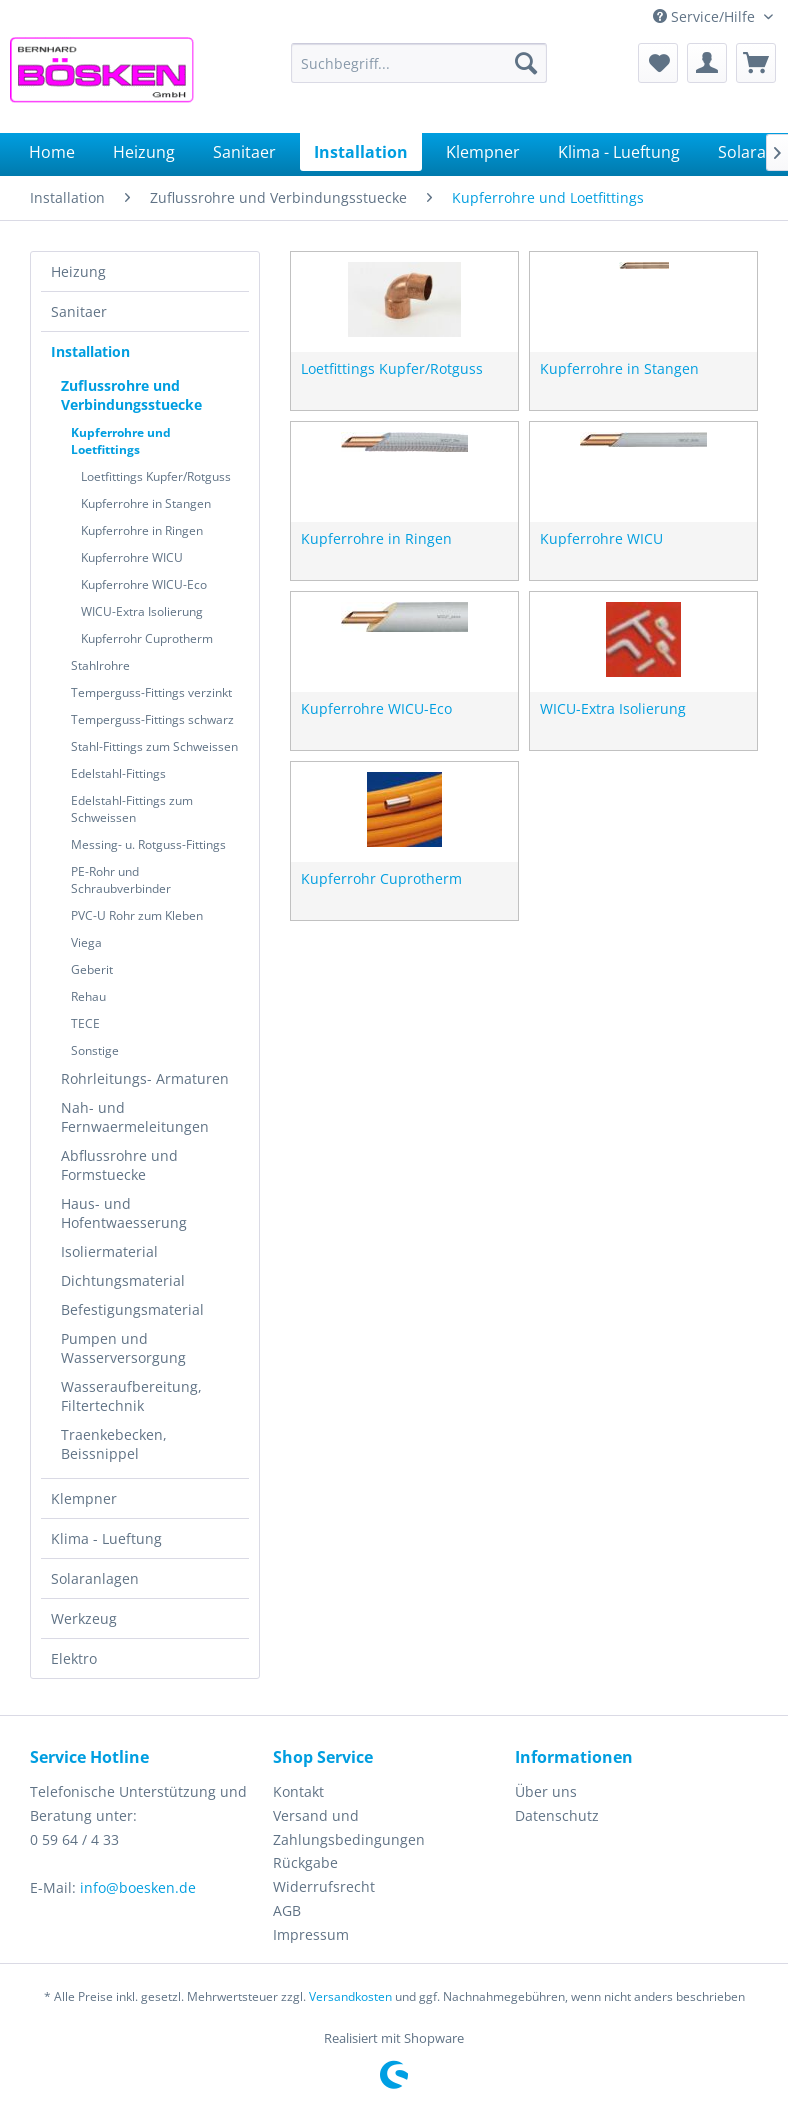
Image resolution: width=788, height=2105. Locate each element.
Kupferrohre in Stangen (146, 503)
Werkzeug (84, 1618)
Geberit (92, 969)
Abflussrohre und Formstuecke (119, 1165)
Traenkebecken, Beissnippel (114, 1444)
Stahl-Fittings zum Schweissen (154, 746)
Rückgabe (305, 1862)
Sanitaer (79, 311)
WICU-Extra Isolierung (142, 611)
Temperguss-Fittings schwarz (152, 719)
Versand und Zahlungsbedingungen (349, 1827)
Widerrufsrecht (324, 1886)
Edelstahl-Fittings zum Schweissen (132, 809)
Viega (86, 942)
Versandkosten (350, 1996)
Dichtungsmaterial (123, 1280)
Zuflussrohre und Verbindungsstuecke (131, 395)
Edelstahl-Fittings (118, 773)
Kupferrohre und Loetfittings (121, 441)
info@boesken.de (138, 1887)
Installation (90, 351)
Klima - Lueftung (106, 1538)
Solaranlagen (95, 1578)
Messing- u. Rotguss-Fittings (148, 844)
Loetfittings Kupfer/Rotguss (156, 476)
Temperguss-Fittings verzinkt (151, 692)
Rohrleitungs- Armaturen (145, 1078)
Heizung (78, 271)
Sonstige (95, 1050)
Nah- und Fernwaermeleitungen (135, 1117)
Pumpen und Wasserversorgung (123, 1348)
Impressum (311, 1934)
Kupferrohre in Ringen (142, 530)
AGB (287, 1910)
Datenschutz (557, 1815)
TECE (85, 1023)
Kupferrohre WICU (132, 557)
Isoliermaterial (109, 1251)
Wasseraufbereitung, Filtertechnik (131, 1396)
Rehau (88, 996)
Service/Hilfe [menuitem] (706, 16)
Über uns (546, 1791)
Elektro (74, 1658)
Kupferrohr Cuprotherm (147, 638)
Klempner (84, 1498)
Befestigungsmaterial (132, 1309)
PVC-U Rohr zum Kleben (137, 915)
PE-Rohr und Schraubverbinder (121, 880)
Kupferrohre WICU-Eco (144, 584)
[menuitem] (419, 63)
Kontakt (298, 1791)
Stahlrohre (100, 665)
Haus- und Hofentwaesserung (124, 1213)
